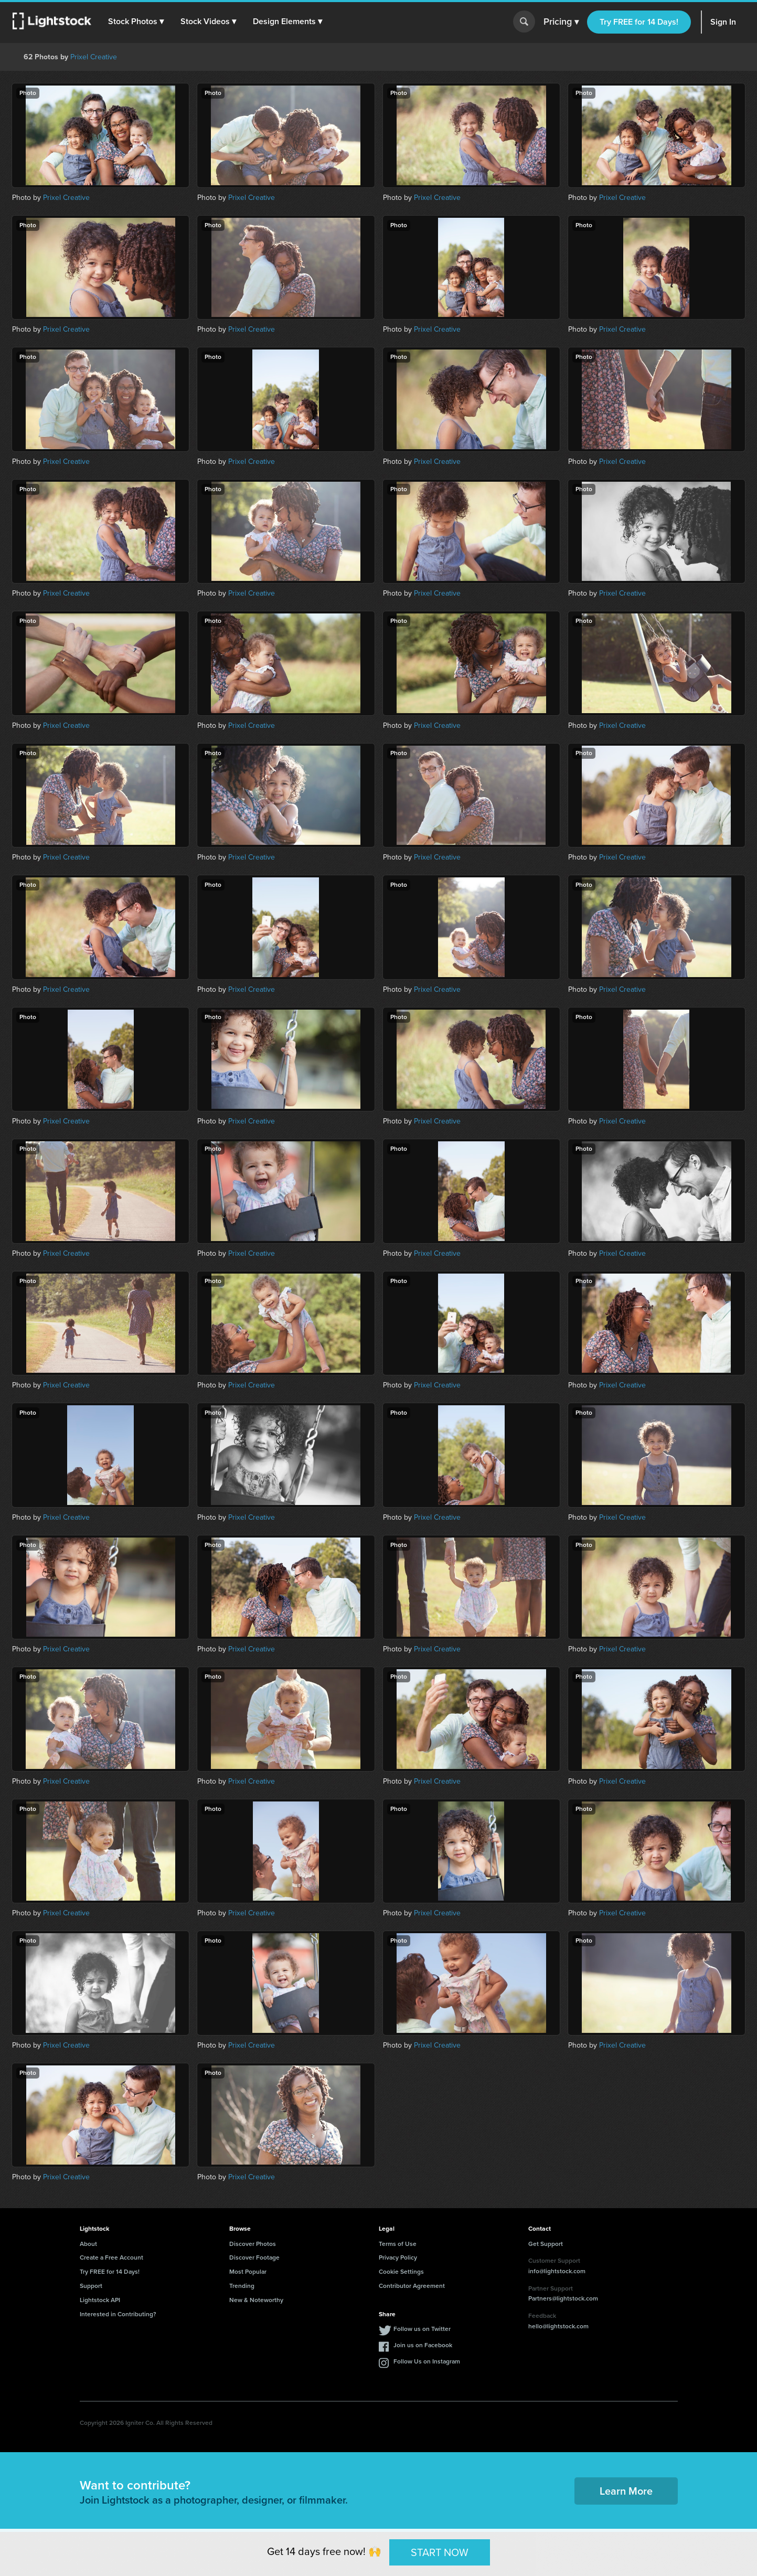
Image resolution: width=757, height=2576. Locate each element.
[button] (136, 21)
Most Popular (247, 2271)
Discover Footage (254, 2257)
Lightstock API (100, 2300)
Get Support (545, 2244)
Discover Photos (252, 2244)
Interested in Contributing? (118, 2314)
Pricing (561, 22)
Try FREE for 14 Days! (639, 22)
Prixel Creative (93, 56)
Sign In (723, 22)
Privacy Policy (398, 2257)
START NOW (439, 2552)
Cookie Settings (401, 2271)
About (88, 2244)
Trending (241, 2286)
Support (91, 2286)
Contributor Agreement (412, 2286)
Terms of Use (398, 2244)
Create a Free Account (111, 2257)
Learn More (626, 2491)
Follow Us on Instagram (426, 2361)
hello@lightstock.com (558, 2326)
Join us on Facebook (422, 2345)
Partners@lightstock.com (563, 2298)
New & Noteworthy (256, 2300)
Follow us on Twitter (422, 2329)
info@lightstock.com (556, 2271)
